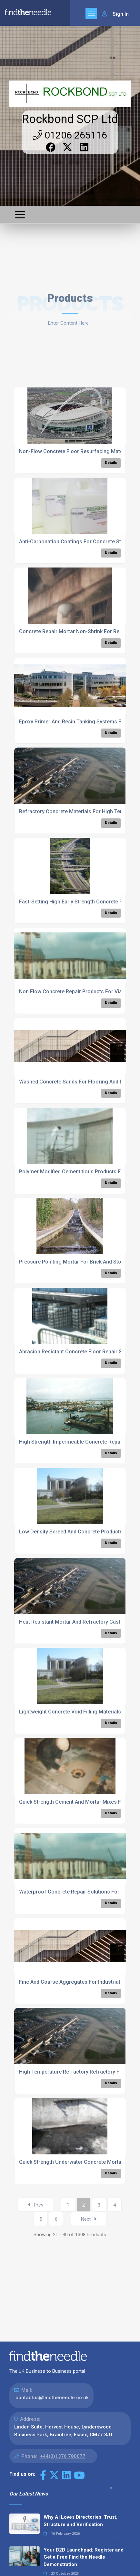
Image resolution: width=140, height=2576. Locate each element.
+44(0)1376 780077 (62, 2456)
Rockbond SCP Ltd (70, 119)
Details (111, 463)
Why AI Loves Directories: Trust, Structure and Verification (80, 2520)
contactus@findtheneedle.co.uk (52, 2397)
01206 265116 (70, 135)
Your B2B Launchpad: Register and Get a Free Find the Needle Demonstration (84, 2557)
